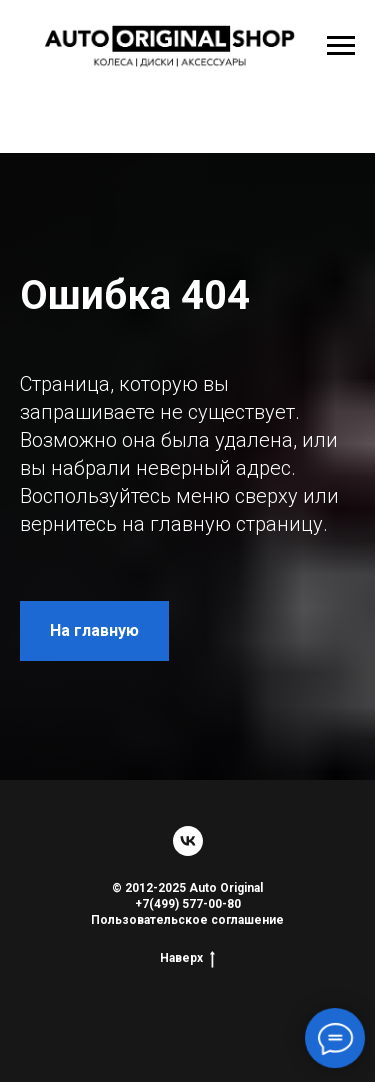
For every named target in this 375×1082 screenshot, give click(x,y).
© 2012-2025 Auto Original (187, 888)
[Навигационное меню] (341, 46)
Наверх (187, 958)
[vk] (188, 841)
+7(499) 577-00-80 (188, 904)
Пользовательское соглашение (187, 920)
